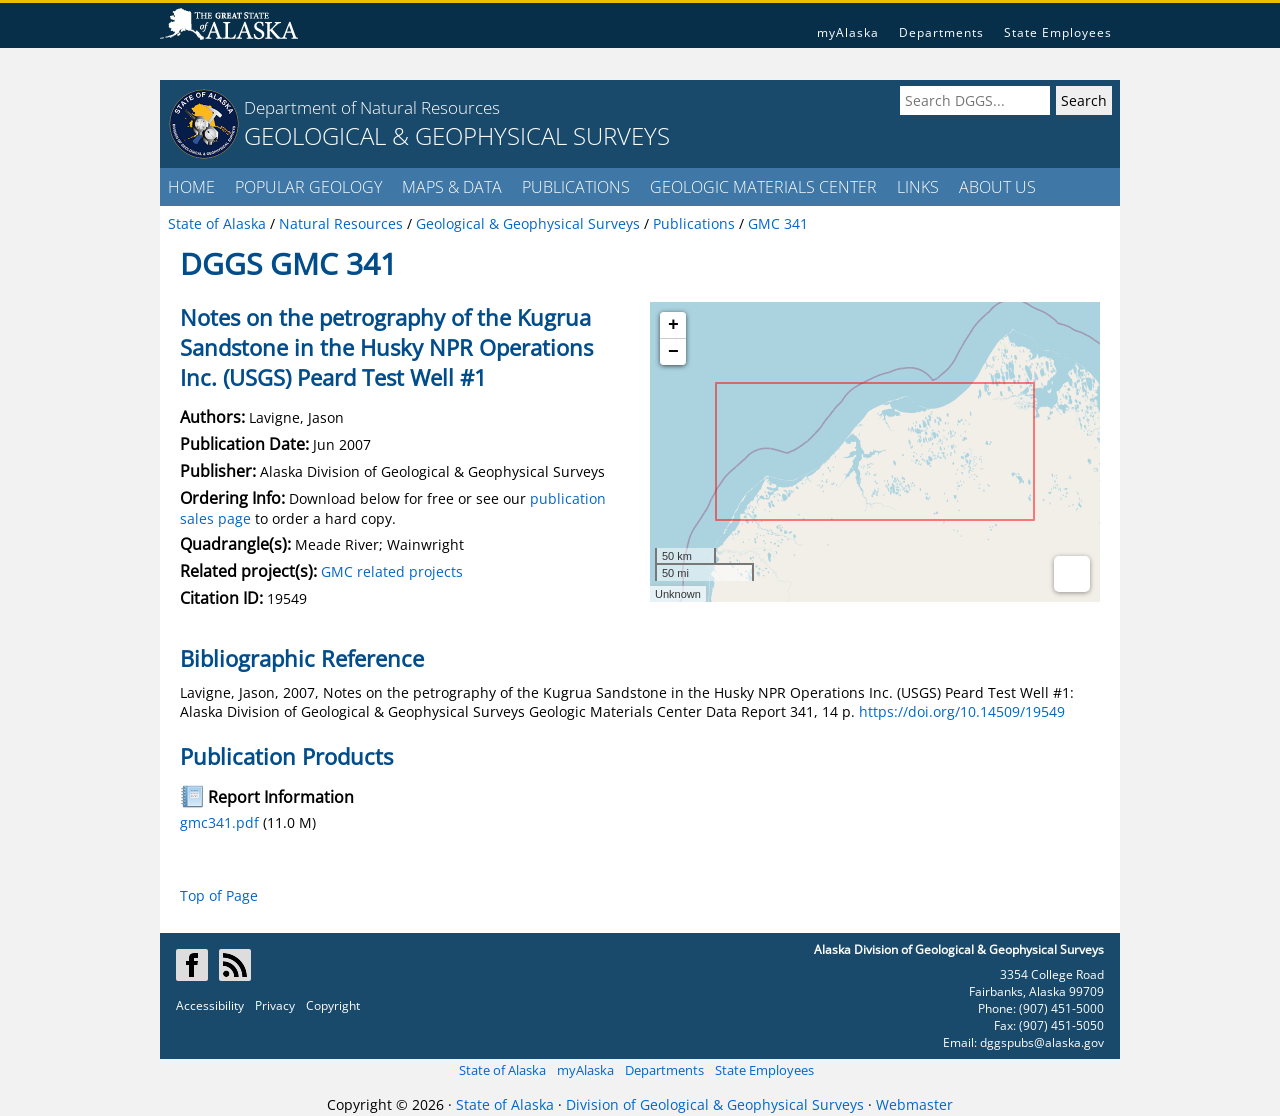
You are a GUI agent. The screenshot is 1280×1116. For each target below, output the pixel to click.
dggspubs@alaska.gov (1042, 1042)
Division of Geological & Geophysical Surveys (715, 1104)
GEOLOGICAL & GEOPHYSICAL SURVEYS (457, 135)
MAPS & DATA (452, 187)
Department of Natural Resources (372, 107)
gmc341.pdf (219, 822)
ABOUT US (997, 187)
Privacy (275, 1005)
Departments (941, 32)
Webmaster (914, 1104)
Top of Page (219, 895)
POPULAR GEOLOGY (308, 187)
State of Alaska (502, 1070)
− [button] (673, 352)
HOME (191, 187)
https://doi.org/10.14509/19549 (962, 711)
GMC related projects (392, 571)
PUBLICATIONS (576, 187)
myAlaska (848, 32)
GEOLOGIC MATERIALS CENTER (763, 187)
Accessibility (210, 1005)
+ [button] (673, 325)
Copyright (333, 1005)
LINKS (918, 187)
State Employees (1058, 32)
